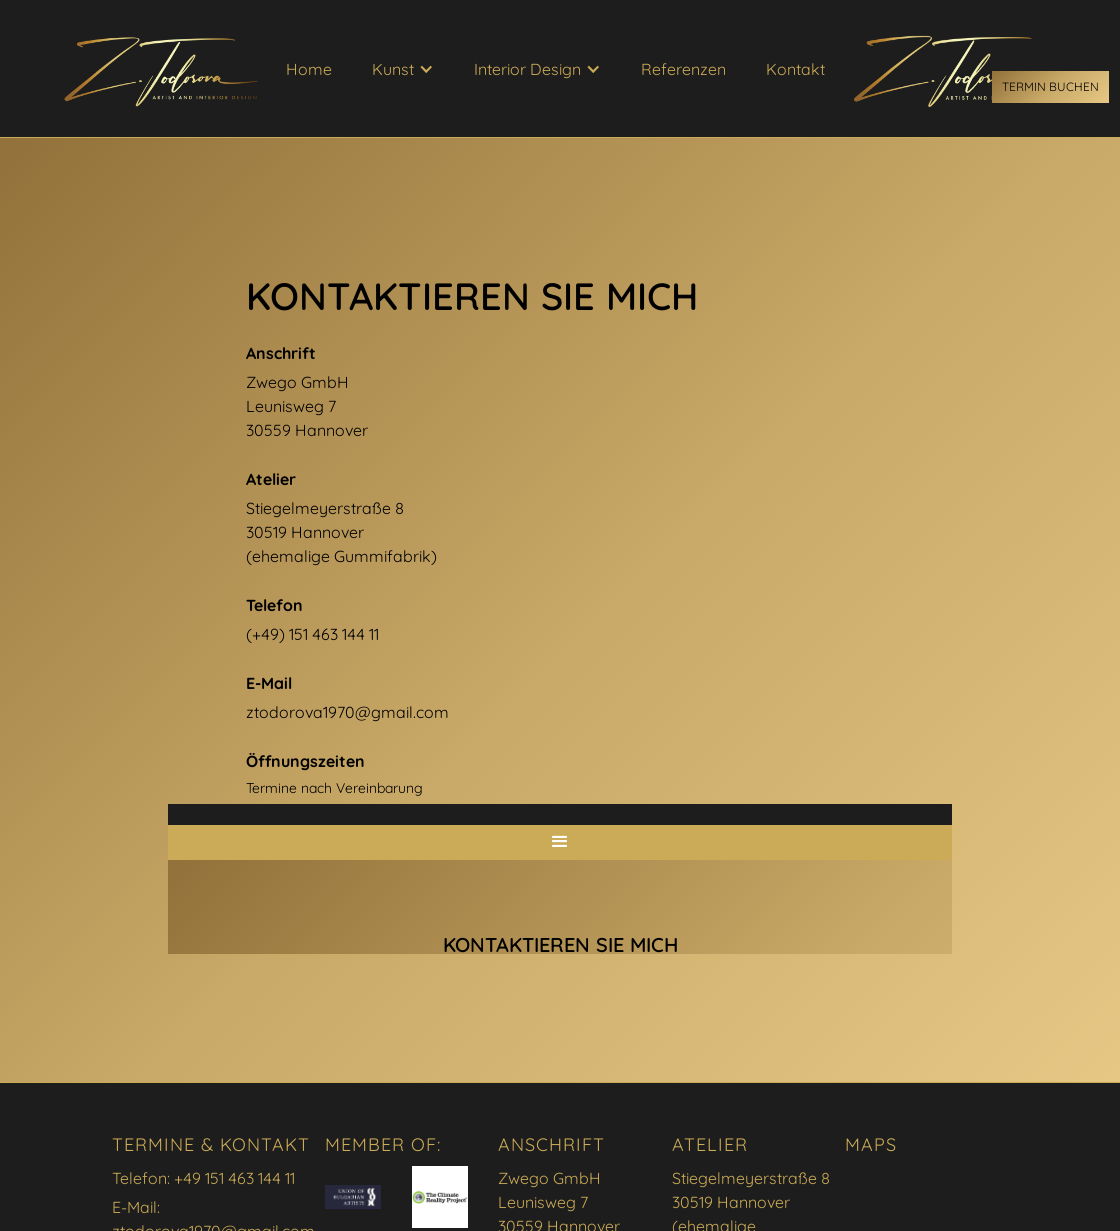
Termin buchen (1050, 86)
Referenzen (683, 69)
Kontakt (795, 69)
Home (309, 69)
